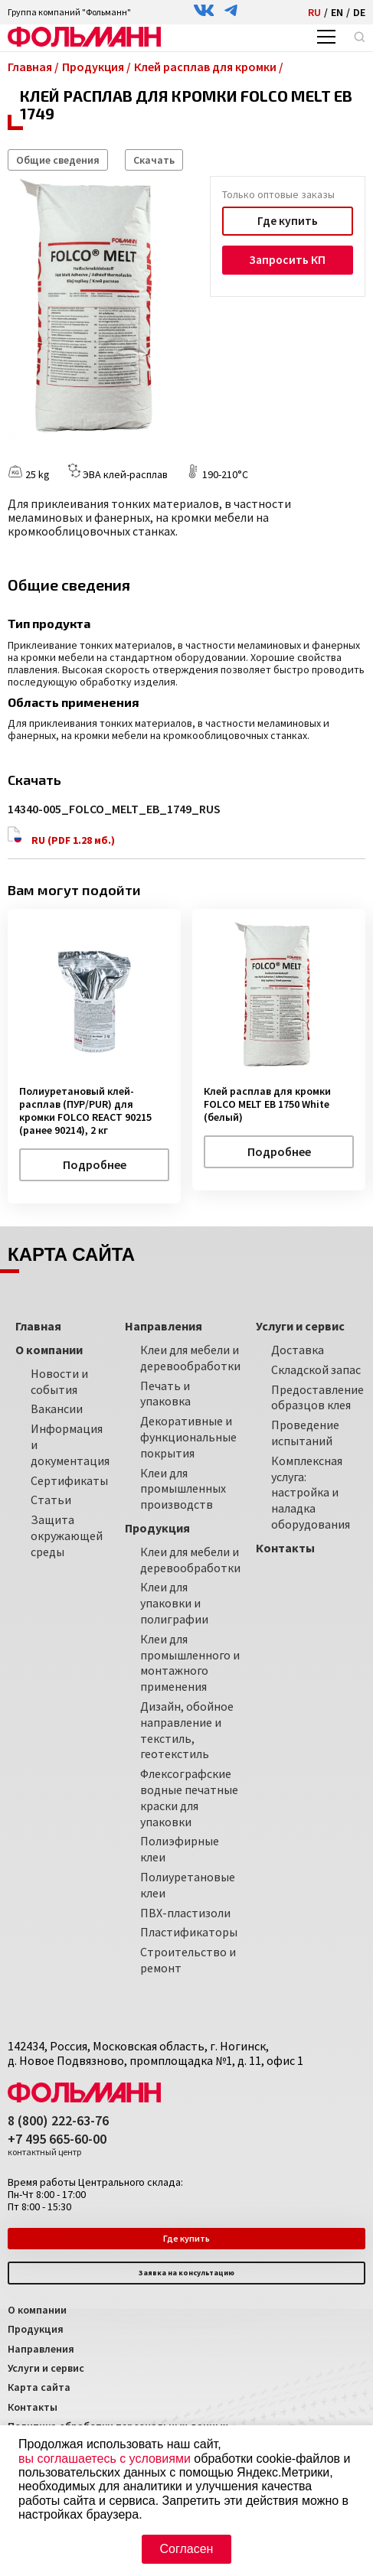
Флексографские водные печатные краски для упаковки (189, 1796)
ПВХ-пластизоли (185, 1912)
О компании (37, 2309)
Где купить (287, 221)
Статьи (51, 1499)
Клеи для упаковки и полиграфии (174, 1603)
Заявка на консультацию (186, 2273)
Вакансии (57, 1408)
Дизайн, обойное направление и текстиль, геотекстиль (187, 1729)
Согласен (187, 2548)
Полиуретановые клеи (187, 1884)
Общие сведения (58, 160)
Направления (41, 2348)
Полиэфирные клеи (179, 1848)
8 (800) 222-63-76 (58, 2120)
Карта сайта (39, 2387)
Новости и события (59, 1380)
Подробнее (94, 1164)
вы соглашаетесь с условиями (104, 2458)
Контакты (32, 2406)
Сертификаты (69, 1479)
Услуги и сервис (46, 2367)
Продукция (36, 2328)
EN (337, 12)
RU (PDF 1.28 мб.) (62, 836)
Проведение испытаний (305, 1432)
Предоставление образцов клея (317, 1396)
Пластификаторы (188, 1931)
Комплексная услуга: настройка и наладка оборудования (310, 1491)
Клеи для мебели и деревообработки (190, 1357)
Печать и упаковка (165, 1392)
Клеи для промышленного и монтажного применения (190, 1661)
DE (359, 12)
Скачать (154, 160)
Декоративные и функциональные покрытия (188, 1436)
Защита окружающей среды (67, 1534)
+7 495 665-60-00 (57, 2144)
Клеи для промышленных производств (183, 1488)
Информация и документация (70, 1443)
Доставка (297, 1348)
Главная (38, 1325)
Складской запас (316, 1368)
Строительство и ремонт (188, 1959)
